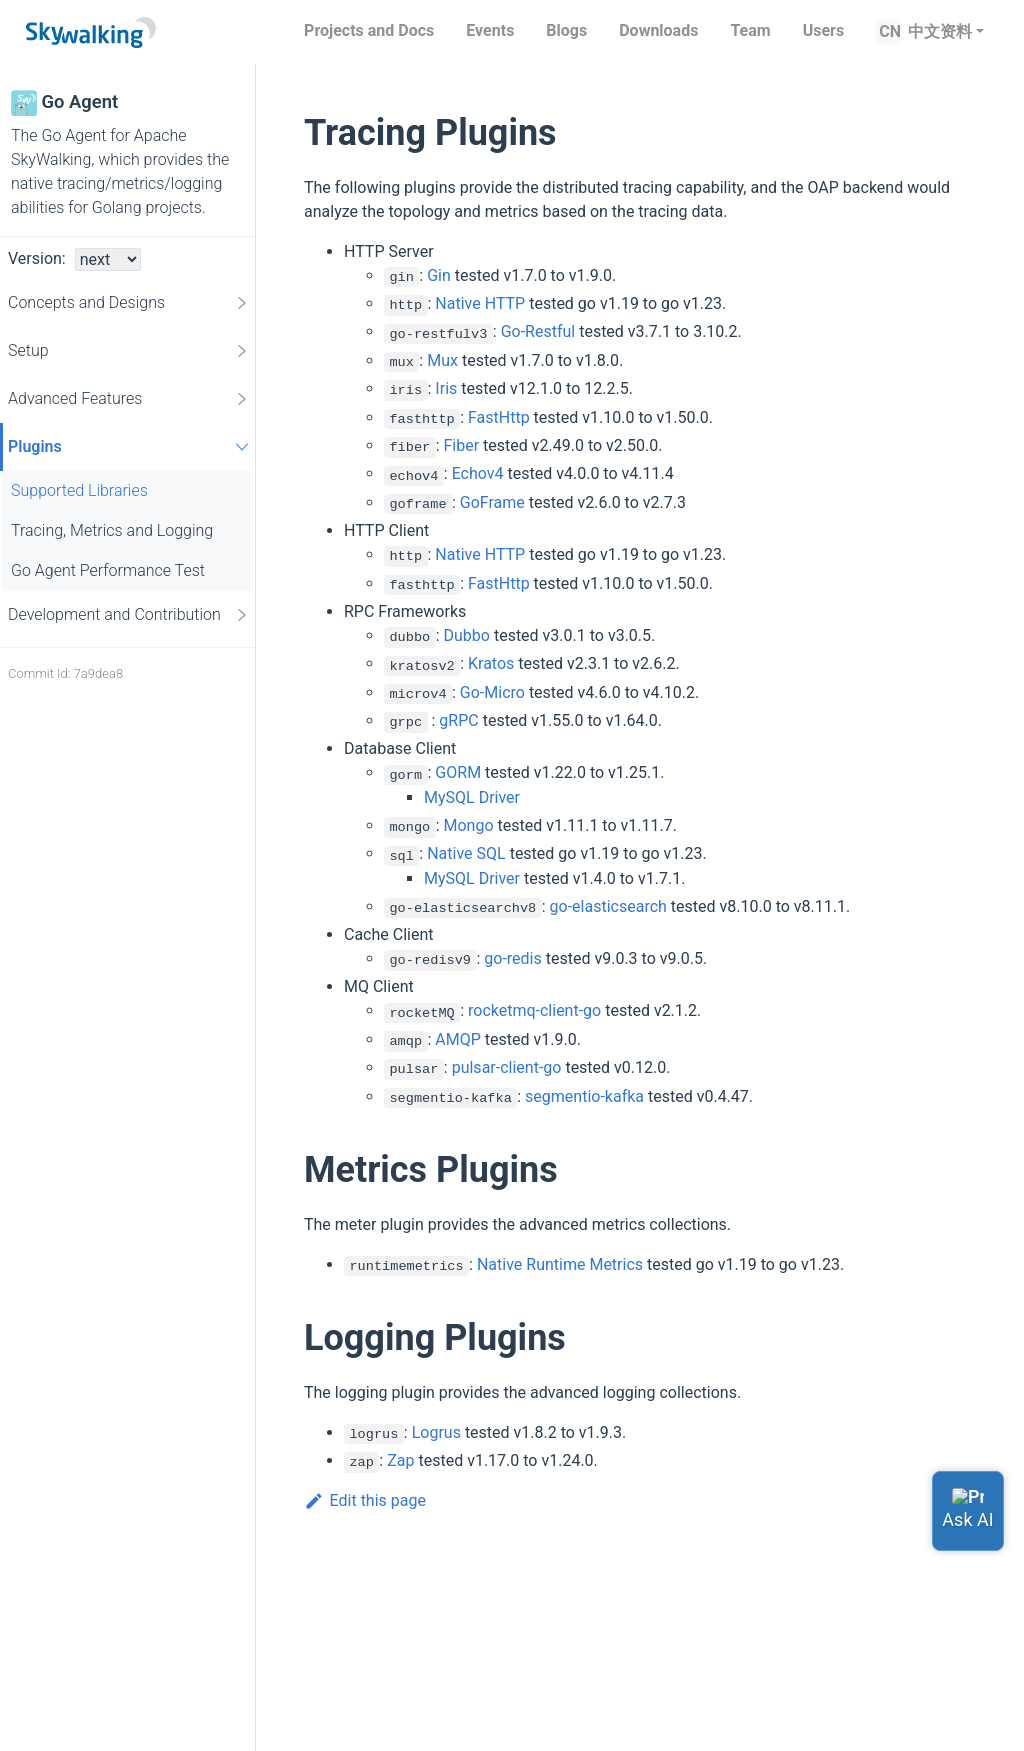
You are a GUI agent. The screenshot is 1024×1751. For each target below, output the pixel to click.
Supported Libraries (79, 490)
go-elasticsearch (608, 906)
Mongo (469, 825)
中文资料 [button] (940, 31)
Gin (439, 275)
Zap (400, 1460)
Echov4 (478, 473)
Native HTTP (480, 303)
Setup (129, 351)
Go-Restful (538, 331)
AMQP (458, 1039)
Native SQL (466, 853)
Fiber (462, 445)
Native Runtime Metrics (560, 1264)
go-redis (512, 958)
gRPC (458, 720)
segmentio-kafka (584, 1096)
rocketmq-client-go (534, 1010)
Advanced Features (129, 399)
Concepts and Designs (129, 303)
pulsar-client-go (507, 1067)
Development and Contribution (129, 615)
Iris (446, 388)
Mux (442, 360)
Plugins (131, 446)
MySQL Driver (472, 797)
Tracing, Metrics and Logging (112, 530)
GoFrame (492, 502)
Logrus (436, 1432)
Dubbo (467, 635)
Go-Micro (492, 692)
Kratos (491, 663)
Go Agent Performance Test (108, 570)
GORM (458, 772)
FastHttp (499, 417)
